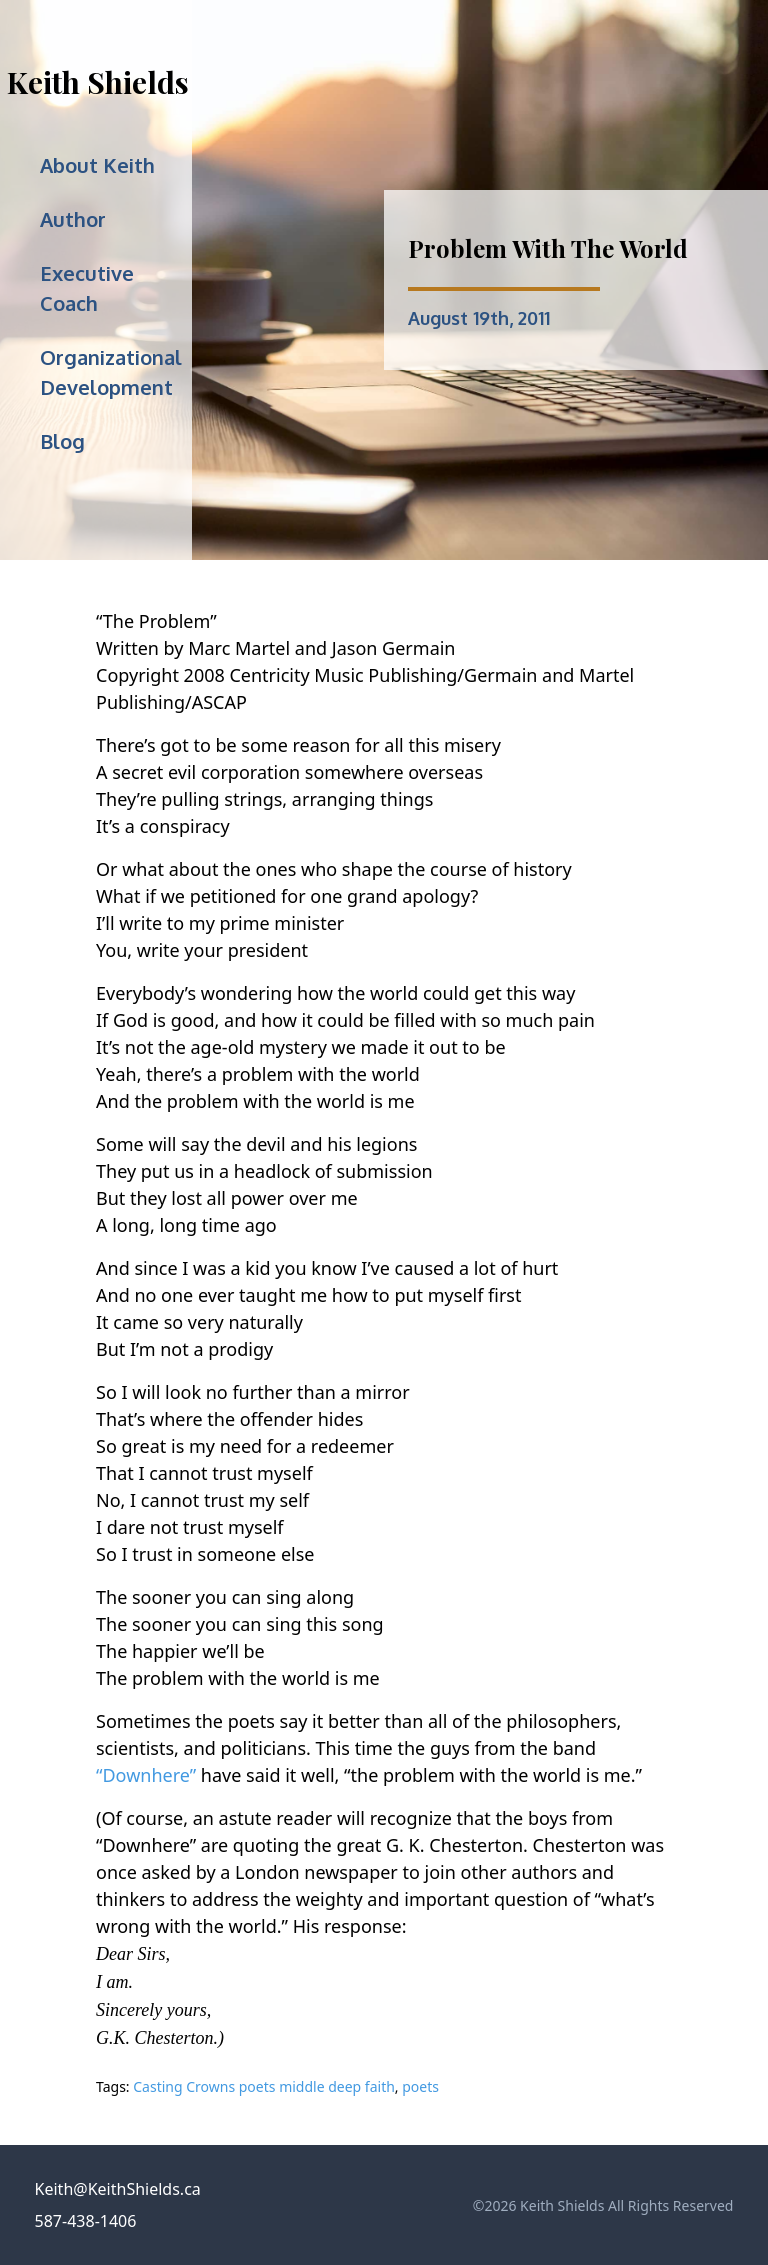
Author (73, 219)
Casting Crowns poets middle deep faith (264, 2086)
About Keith (97, 165)
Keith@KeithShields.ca (118, 2189)
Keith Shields (98, 82)
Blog (62, 441)
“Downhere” (146, 1775)
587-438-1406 (86, 2221)
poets (420, 2086)
